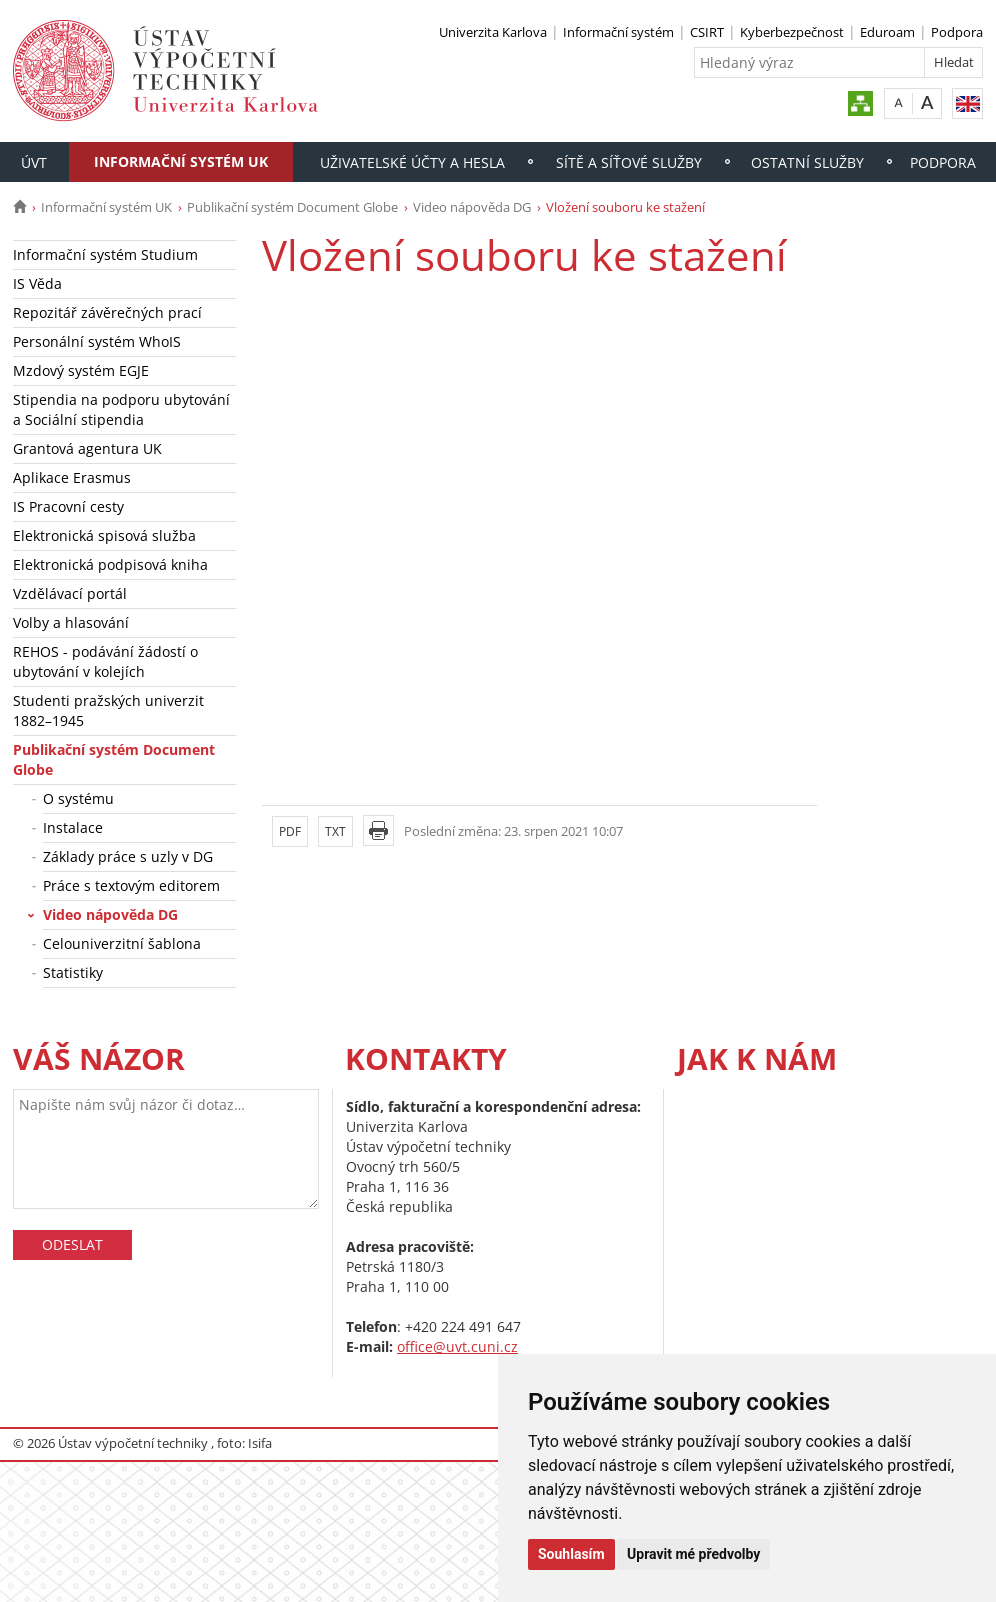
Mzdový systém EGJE (81, 370)
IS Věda (37, 283)
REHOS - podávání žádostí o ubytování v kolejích (105, 661)
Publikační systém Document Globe (292, 207)
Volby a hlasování (71, 622)
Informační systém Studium (105, 254)
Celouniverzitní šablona (122, 943)
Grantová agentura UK (87, 448)
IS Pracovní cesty (68, 506)
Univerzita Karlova (493, 32)
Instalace (73, 827)
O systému (78, 798)
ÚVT (34, 162)
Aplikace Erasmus (72, 477)
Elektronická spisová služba (104, 535)
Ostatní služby (807, 162)
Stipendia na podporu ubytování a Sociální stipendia (121, 409)
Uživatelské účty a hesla (412, 162)
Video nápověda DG (472, 207)
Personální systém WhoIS (97, 341)
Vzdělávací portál (70, 593)
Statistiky (73, 972)
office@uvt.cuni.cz (457, 1346)
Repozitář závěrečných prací (107, 312)
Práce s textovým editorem (131, 885)
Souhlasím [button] (571, 1554)
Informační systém (618, 32)
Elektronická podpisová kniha (110, 564)
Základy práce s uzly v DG (128, 856)
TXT (335, 831)
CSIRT (707, 32)
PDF (290, 831)
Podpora (957, 32)
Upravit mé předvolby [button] (693, 1554)
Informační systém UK (181, 161)
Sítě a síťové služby (629, 162)
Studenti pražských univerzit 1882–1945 (108, 710)
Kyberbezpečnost (792, 32)
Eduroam (887, 32)
